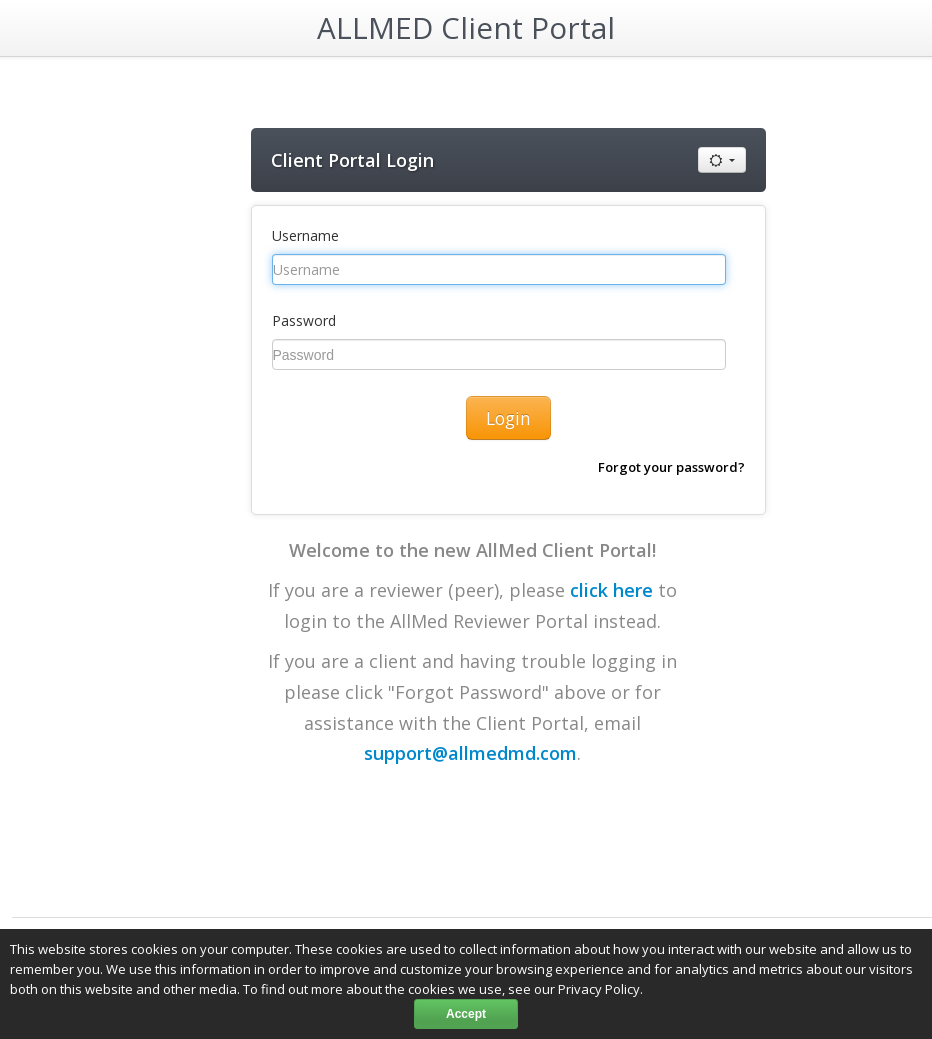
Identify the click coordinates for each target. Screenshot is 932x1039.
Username (305, 235)
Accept (466, 1014)
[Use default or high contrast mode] (721, 160)
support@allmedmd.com (470, 753)
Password (304, 320)
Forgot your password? (671, 467)
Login (508, 418)
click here (611, 590)
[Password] (499, 354)
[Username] (499, 269)
